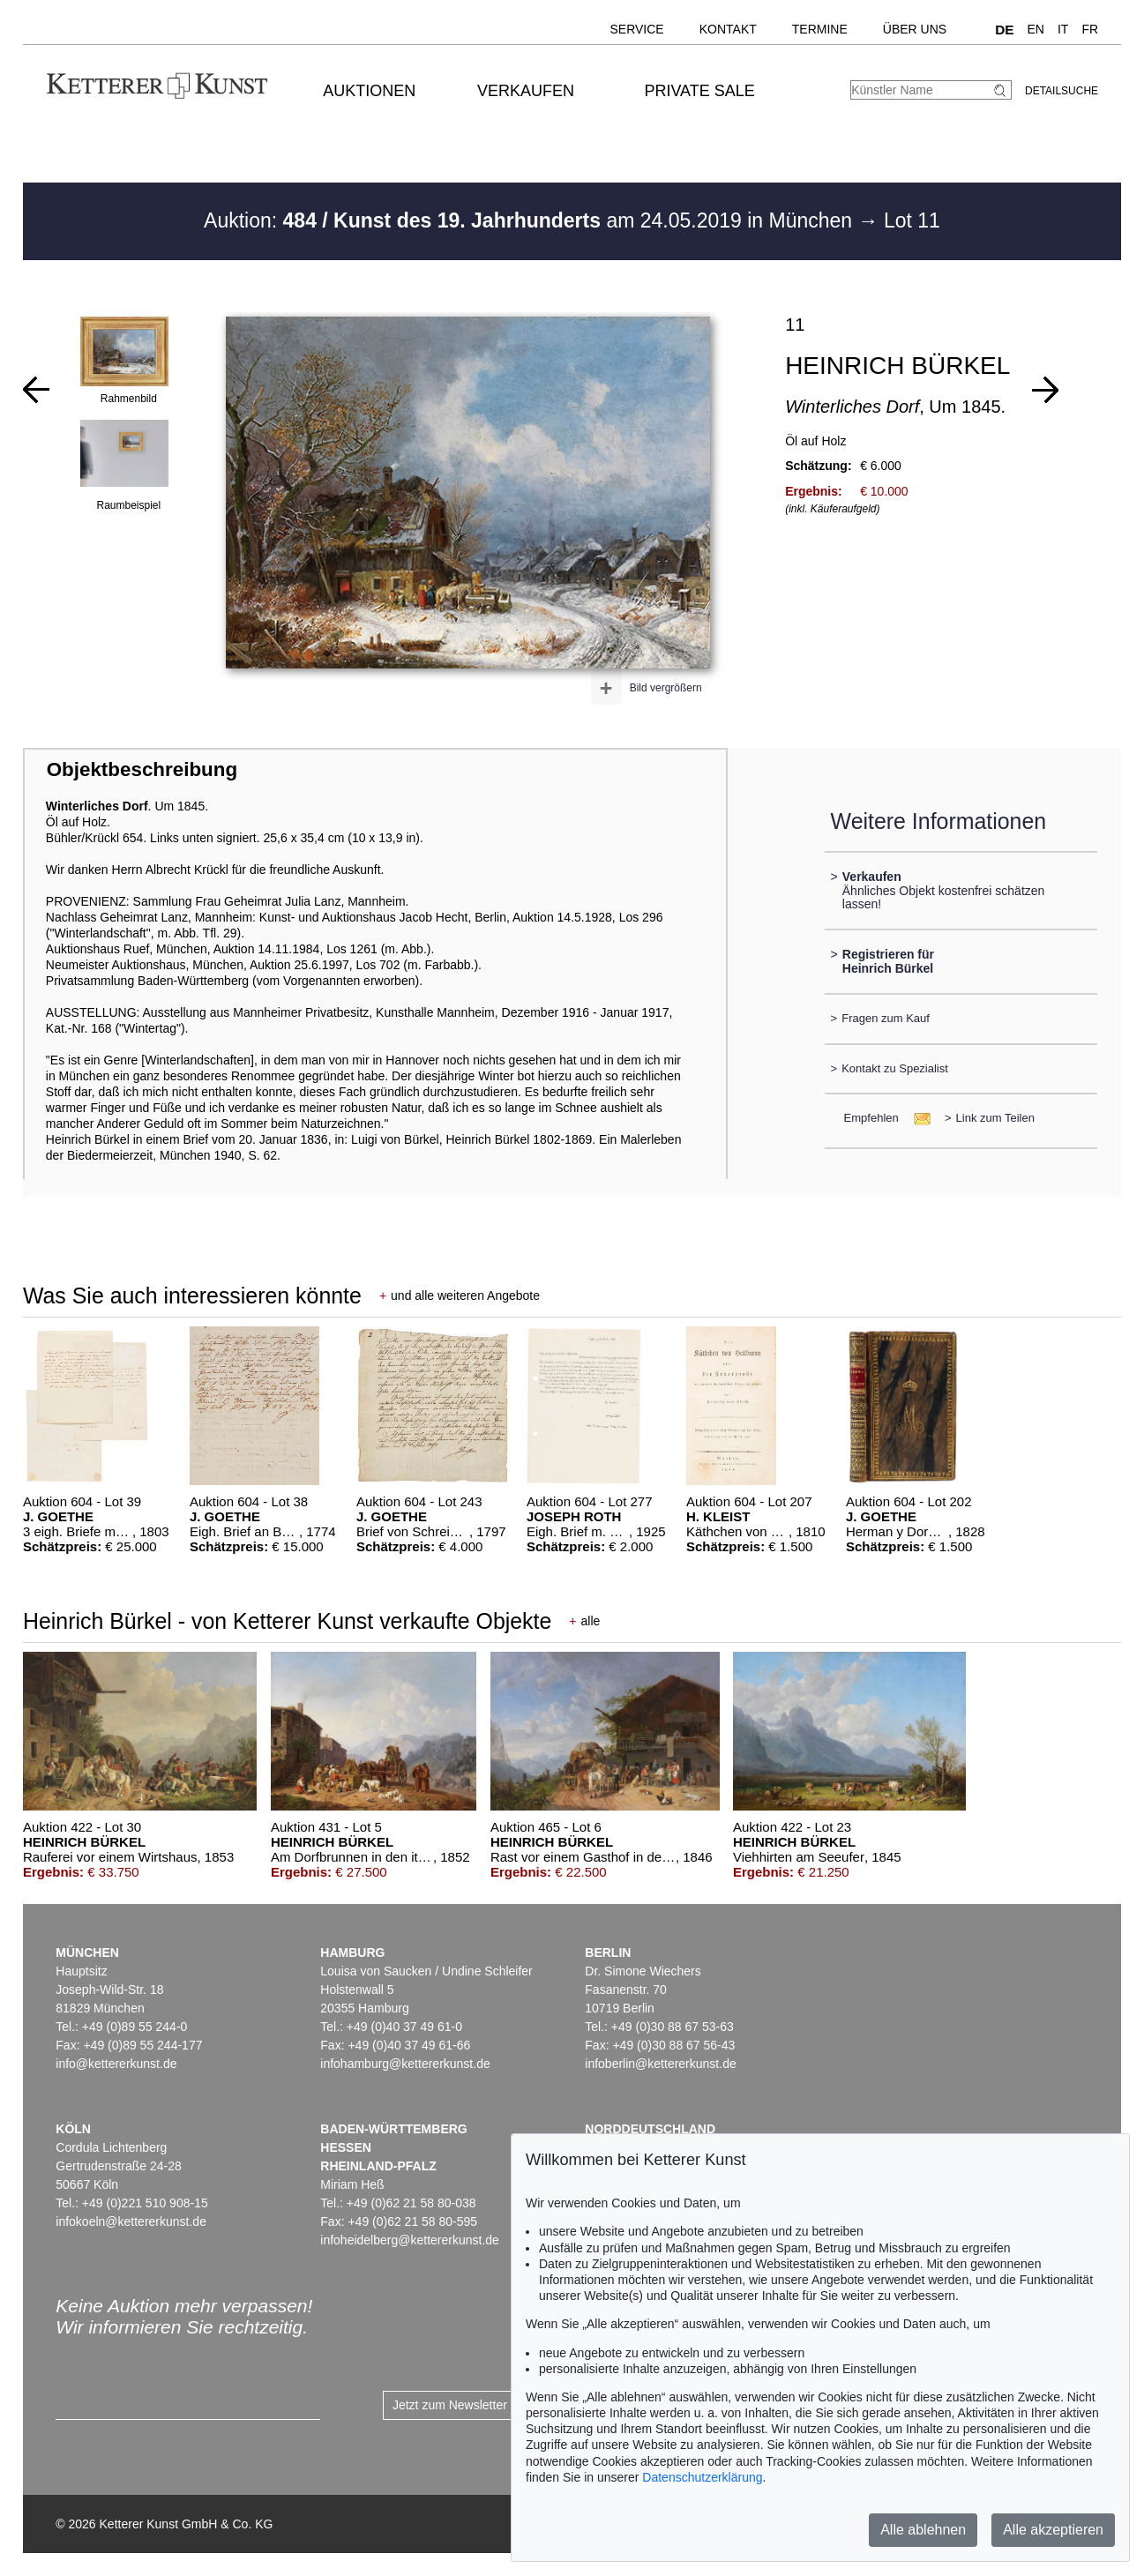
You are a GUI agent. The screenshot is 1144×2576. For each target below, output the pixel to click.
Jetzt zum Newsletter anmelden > (484, 2405)
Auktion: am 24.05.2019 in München (531, 220)
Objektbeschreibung (142, 769)
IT (1063, 29)
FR (1089, 29)
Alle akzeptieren (1053, 2529)
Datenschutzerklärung (702, 2477)
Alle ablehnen (923, 2529)
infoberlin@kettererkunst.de (660, 2064)
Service (636, 29)
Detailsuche (1061, 91)
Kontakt (728, 29)
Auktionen (369, 91)
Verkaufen (525, 91)
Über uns (914, 29)
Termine (820, 29)
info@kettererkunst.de (116, 2064)
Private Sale (699, 91)
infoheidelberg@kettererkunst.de (409, 2240)
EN (1036, 29)
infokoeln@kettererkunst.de (131, 2221)
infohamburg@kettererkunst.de (405, 2064)
